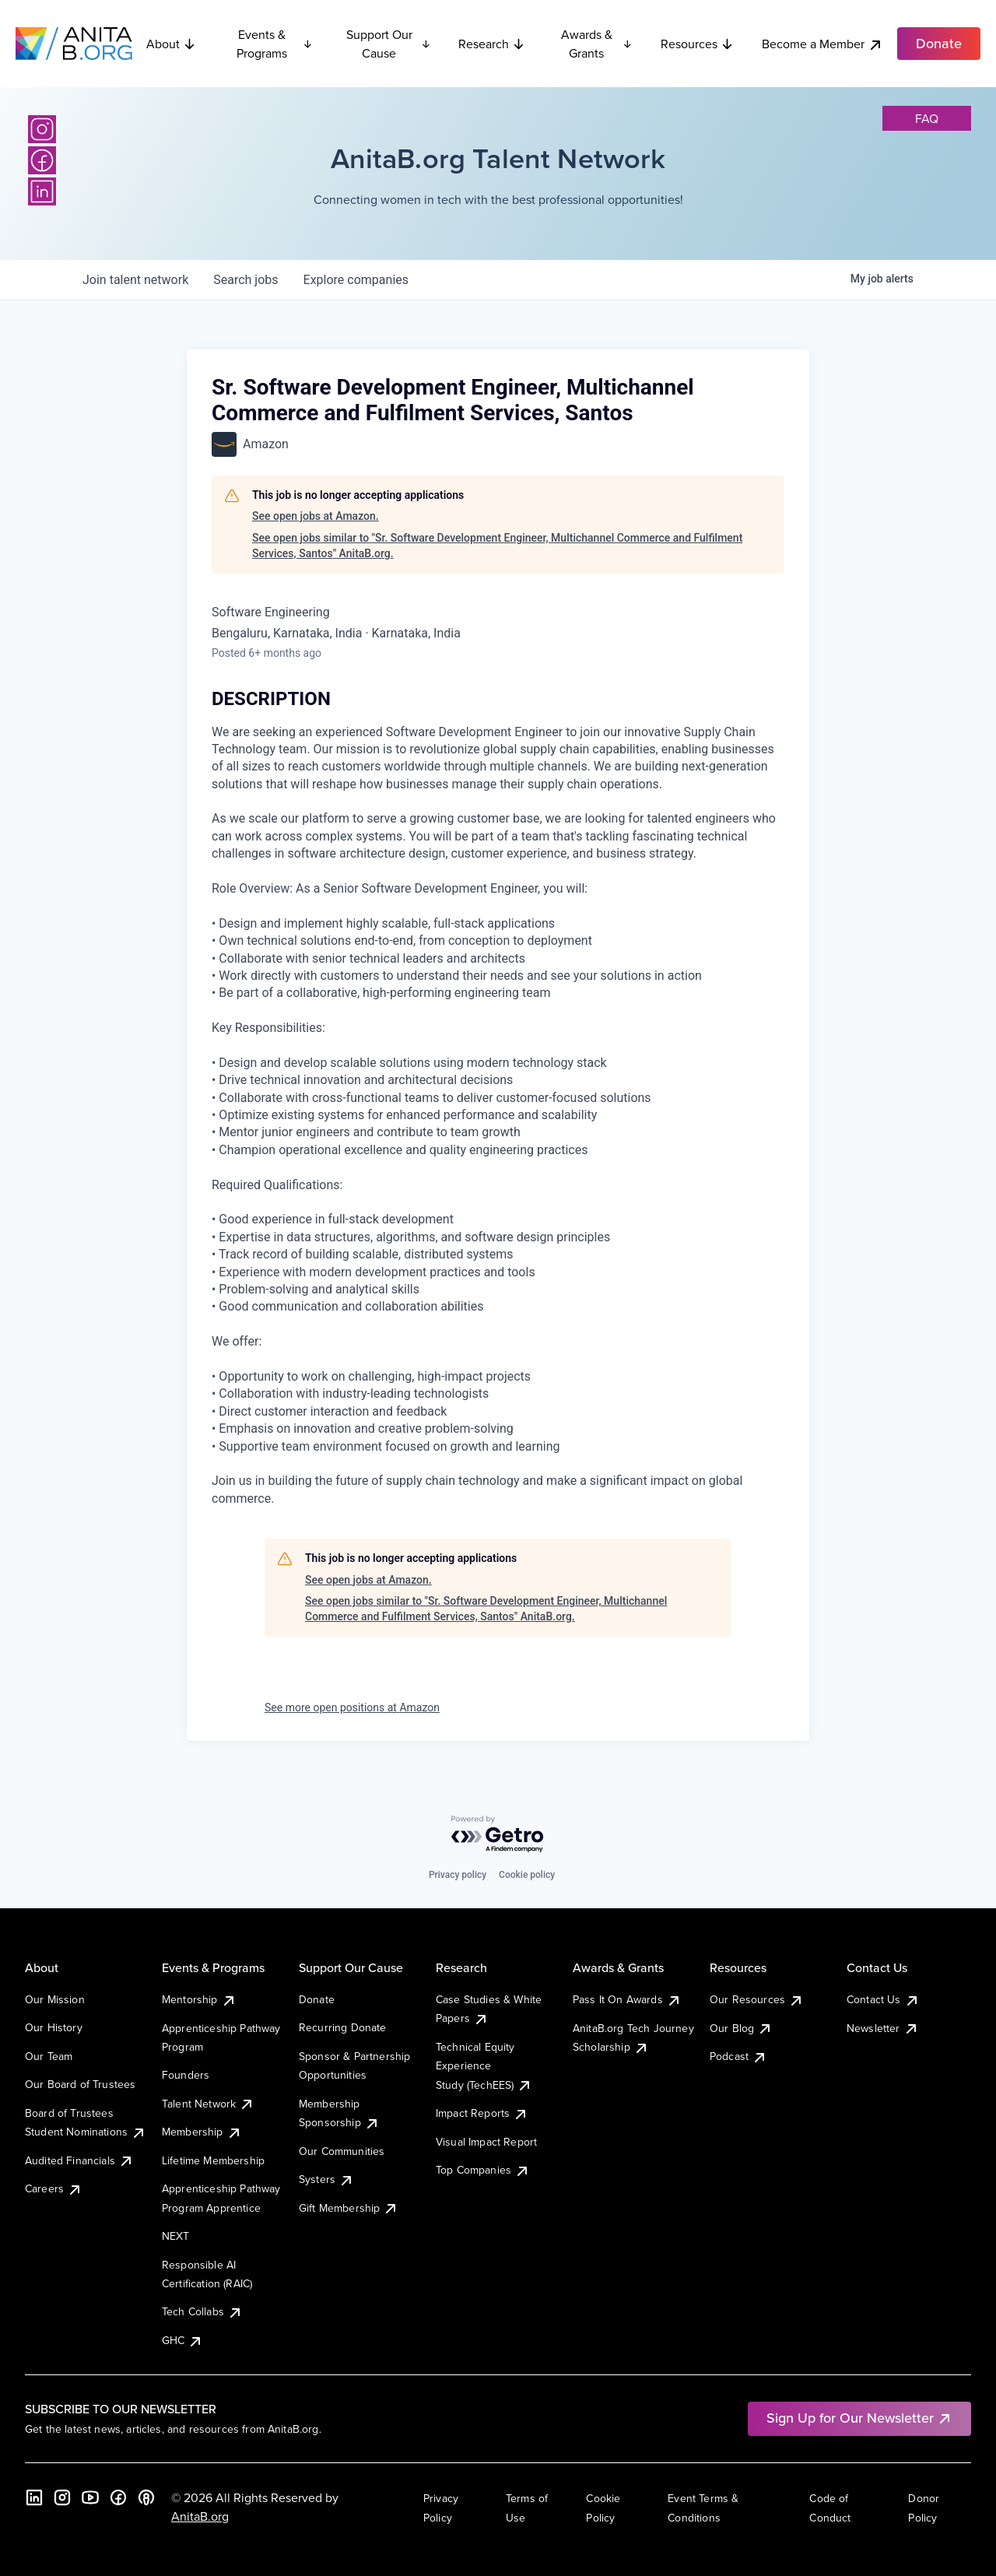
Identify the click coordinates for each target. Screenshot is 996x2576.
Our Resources (757, 1999)
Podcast (738, 2056)
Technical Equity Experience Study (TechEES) (484, 2066)
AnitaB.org (200, 2516)
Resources (697, 43)
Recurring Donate (343, 2027)
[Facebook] (42, 160)
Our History (53, 2027)
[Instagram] (42, 129)
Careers (53, 2188)
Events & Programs (275, 43)
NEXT (176, 2236)
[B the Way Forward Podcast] (146, 2497)
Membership (202, 2131)
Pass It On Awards (627, 1999)
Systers (326, 2179)
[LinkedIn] (42, 191)
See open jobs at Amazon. (315, 516)
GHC (182, 2340)
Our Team (48, 2056)
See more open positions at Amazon (352, 1707)
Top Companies (483, 2170)
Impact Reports (482, 2113)
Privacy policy (457, 1874)
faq (926, 118)
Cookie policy (527, 1874)
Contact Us (883, 1999)
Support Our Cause (388, 43)
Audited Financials (79, 2160)
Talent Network (208, 2103)
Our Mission (55, 1999)
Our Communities (341, 2151)
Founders (185, 2075)
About (171, 43)
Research (491, 43)
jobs (245, 279)
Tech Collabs (202, 2311)
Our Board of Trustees (80, 2084)
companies (356, 279)
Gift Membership (348, 2208)
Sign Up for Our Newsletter (859, 2417)
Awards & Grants (597, 43)
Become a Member (822, 44)
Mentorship (199, 1999)
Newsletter (883, 2028)
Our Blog (741, 2028)
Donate (317, 1999)
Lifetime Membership (213, 2160)
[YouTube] (90, 2497)
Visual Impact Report (486, 2142)
